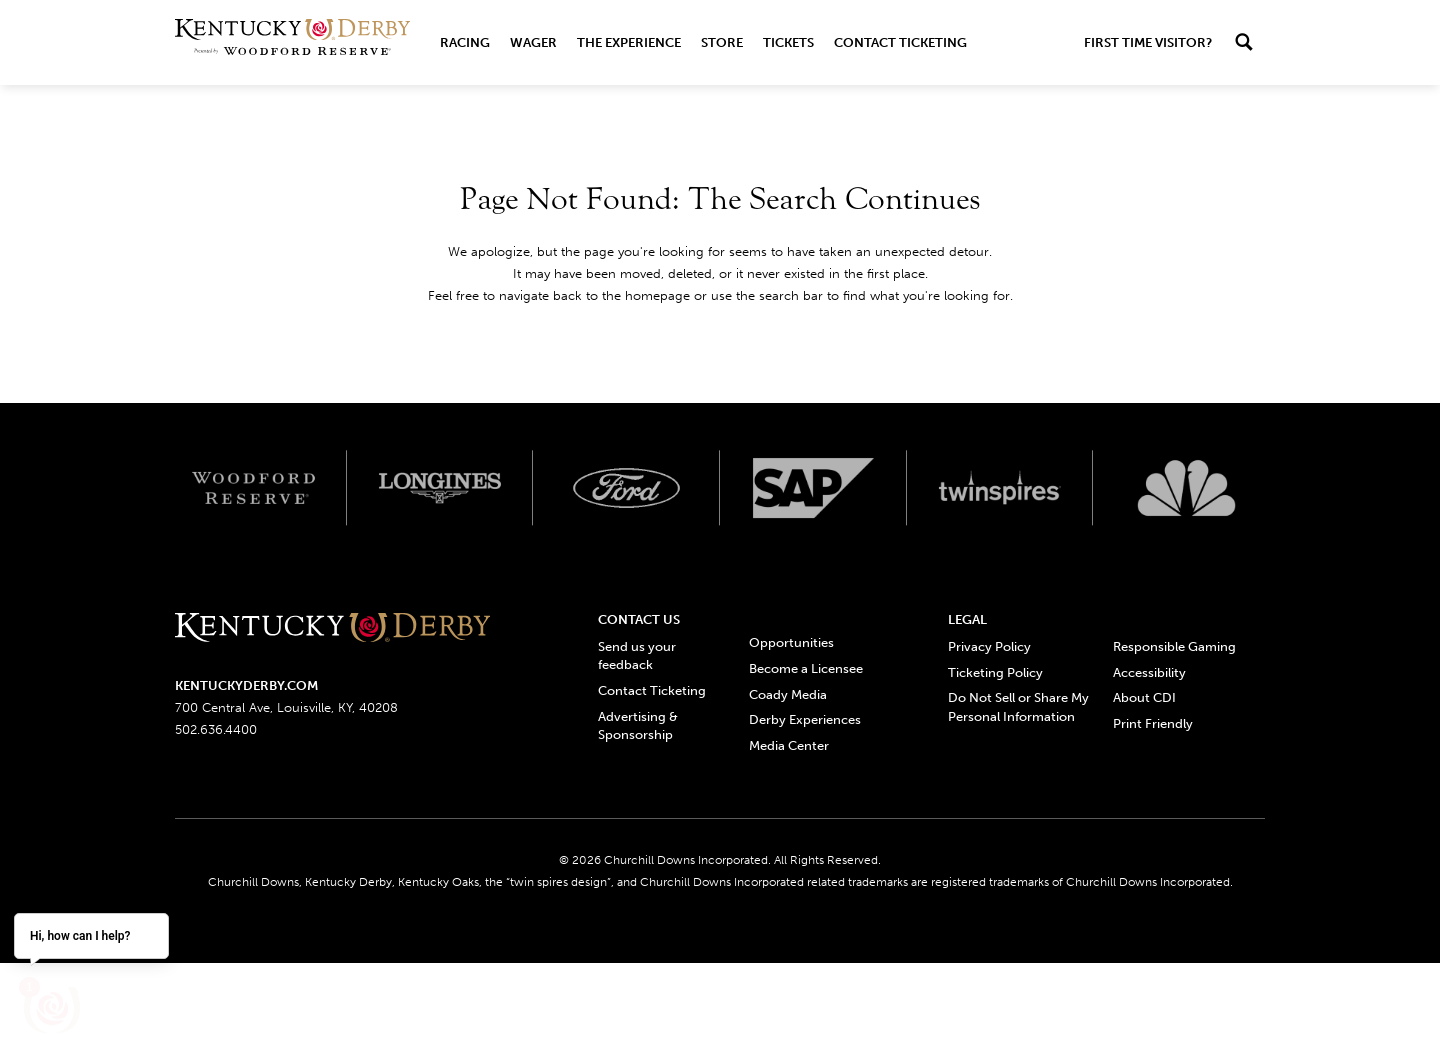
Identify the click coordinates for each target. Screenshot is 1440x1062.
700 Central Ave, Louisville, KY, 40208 (286, 707)
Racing (465, 42)
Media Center (789, 745)
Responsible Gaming (1174, 646)
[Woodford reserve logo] (253, 488)
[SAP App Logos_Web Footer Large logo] (813, 488)
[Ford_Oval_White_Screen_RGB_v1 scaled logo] (626, 488)
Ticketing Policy (995, 672)
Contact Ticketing (900, 42)
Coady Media (788, 694)
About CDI (1144, 697)
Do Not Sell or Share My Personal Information (1018, 706)
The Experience (629, 42)
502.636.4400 (216, 729)
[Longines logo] (440, 488)
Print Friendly (1153, 723)
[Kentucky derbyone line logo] (332, 628)
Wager (533, 42)
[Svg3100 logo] (1186, 488)
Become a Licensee (806, 668)
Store (722, 42)
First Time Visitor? (1148, 42)
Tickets (788, 42)
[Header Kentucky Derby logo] (292, 42)
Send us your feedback (637, 655)
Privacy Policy (989, 646)
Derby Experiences (805, 719)
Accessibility (1149, 672)
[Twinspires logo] (1000, 488)
